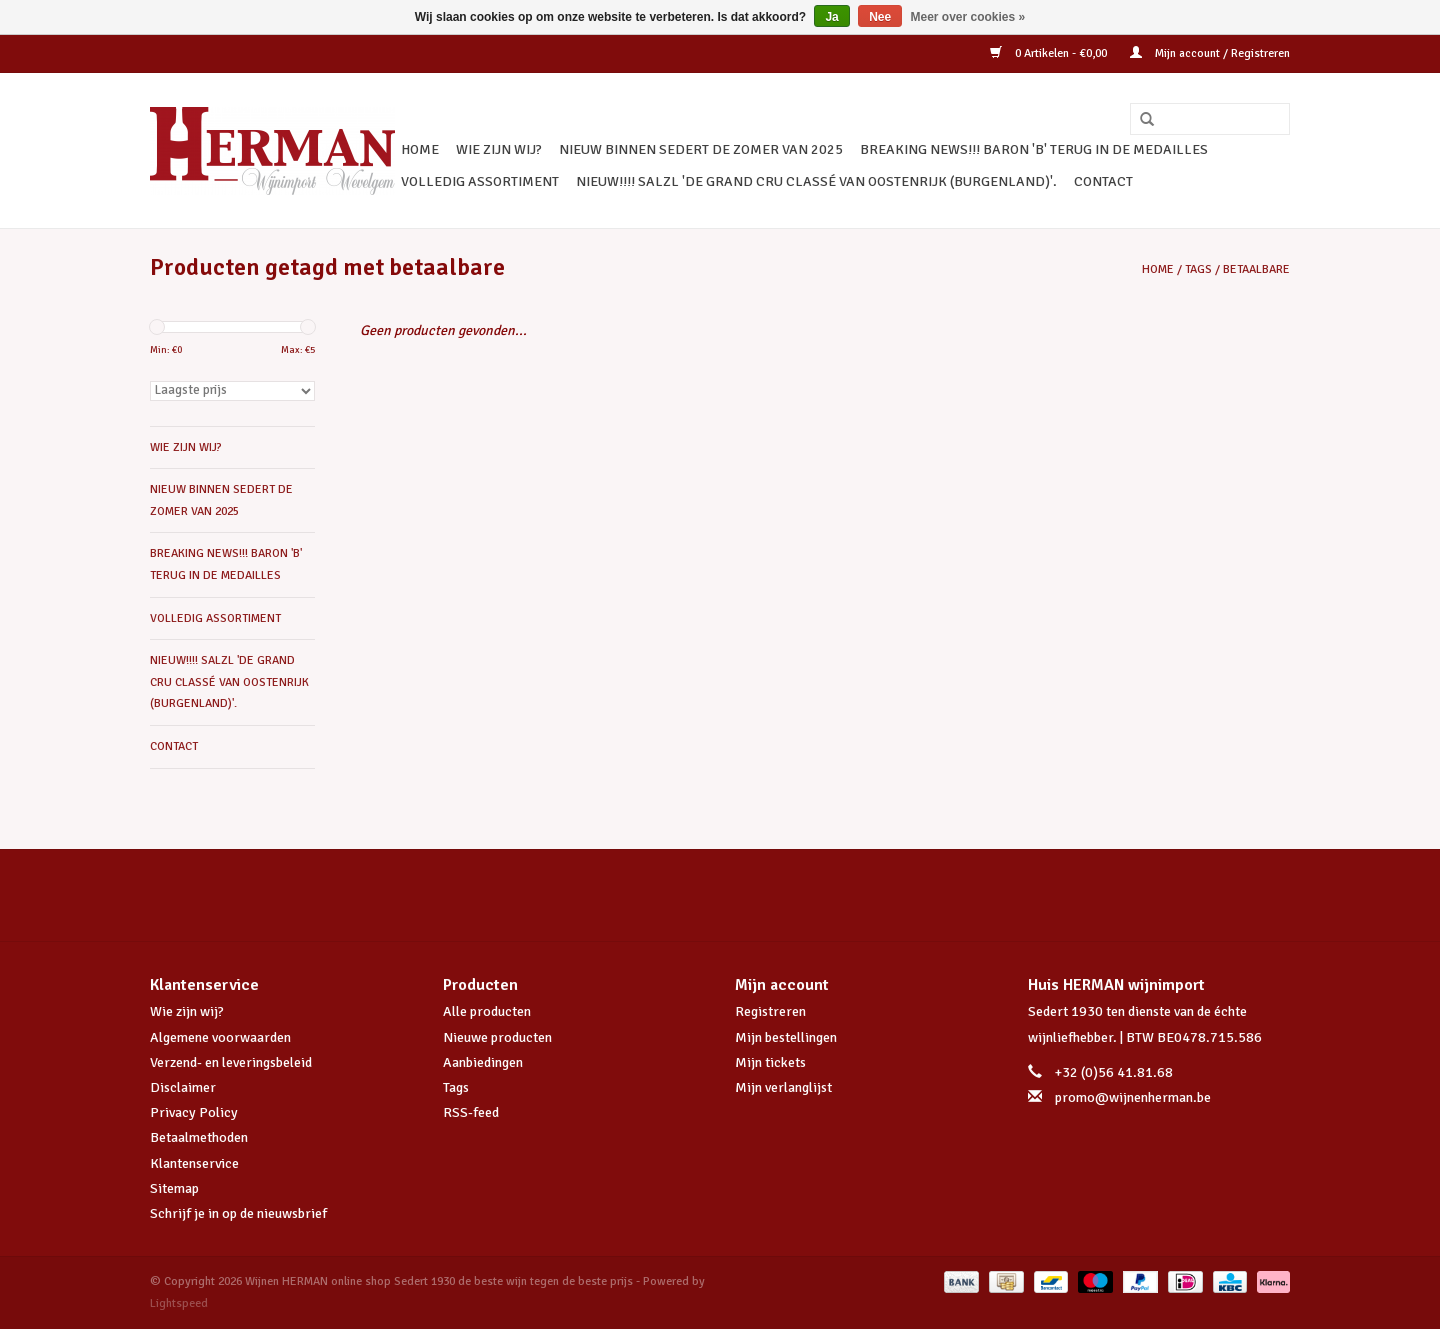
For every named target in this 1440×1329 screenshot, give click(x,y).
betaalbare (1256, 269)
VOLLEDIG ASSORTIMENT (480, 181)
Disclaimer (183, 1087)
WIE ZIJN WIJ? (499, 149)
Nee (880, 17)
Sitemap (174, 1188)
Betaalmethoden (199, 1137)
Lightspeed (179, 1303)
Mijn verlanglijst (783, 1087)
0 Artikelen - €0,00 (1050, 53)
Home (420, 149)
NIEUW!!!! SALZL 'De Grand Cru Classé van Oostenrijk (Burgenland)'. (816, 181)
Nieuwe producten (497, 1037)
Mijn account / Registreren (1210, 53)
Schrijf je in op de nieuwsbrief (238, 1213)
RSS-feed (471, 1112)
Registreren (770, 1011)
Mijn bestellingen (786, 1037)
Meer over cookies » (968, 17)
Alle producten (487, 1011)
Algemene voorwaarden (220, 1037)
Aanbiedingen (483, 1062)
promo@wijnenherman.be (1133, 1097)
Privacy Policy (194, 1112)
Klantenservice (194, 1163)
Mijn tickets (770, 1062)
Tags (1198, 269)
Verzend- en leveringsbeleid (231, 1062)
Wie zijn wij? (187, 1011)
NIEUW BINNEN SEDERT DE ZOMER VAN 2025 (701, 149)
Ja (831, 17)
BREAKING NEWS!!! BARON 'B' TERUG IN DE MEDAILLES (1034, 149)
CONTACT (1103, 181)
